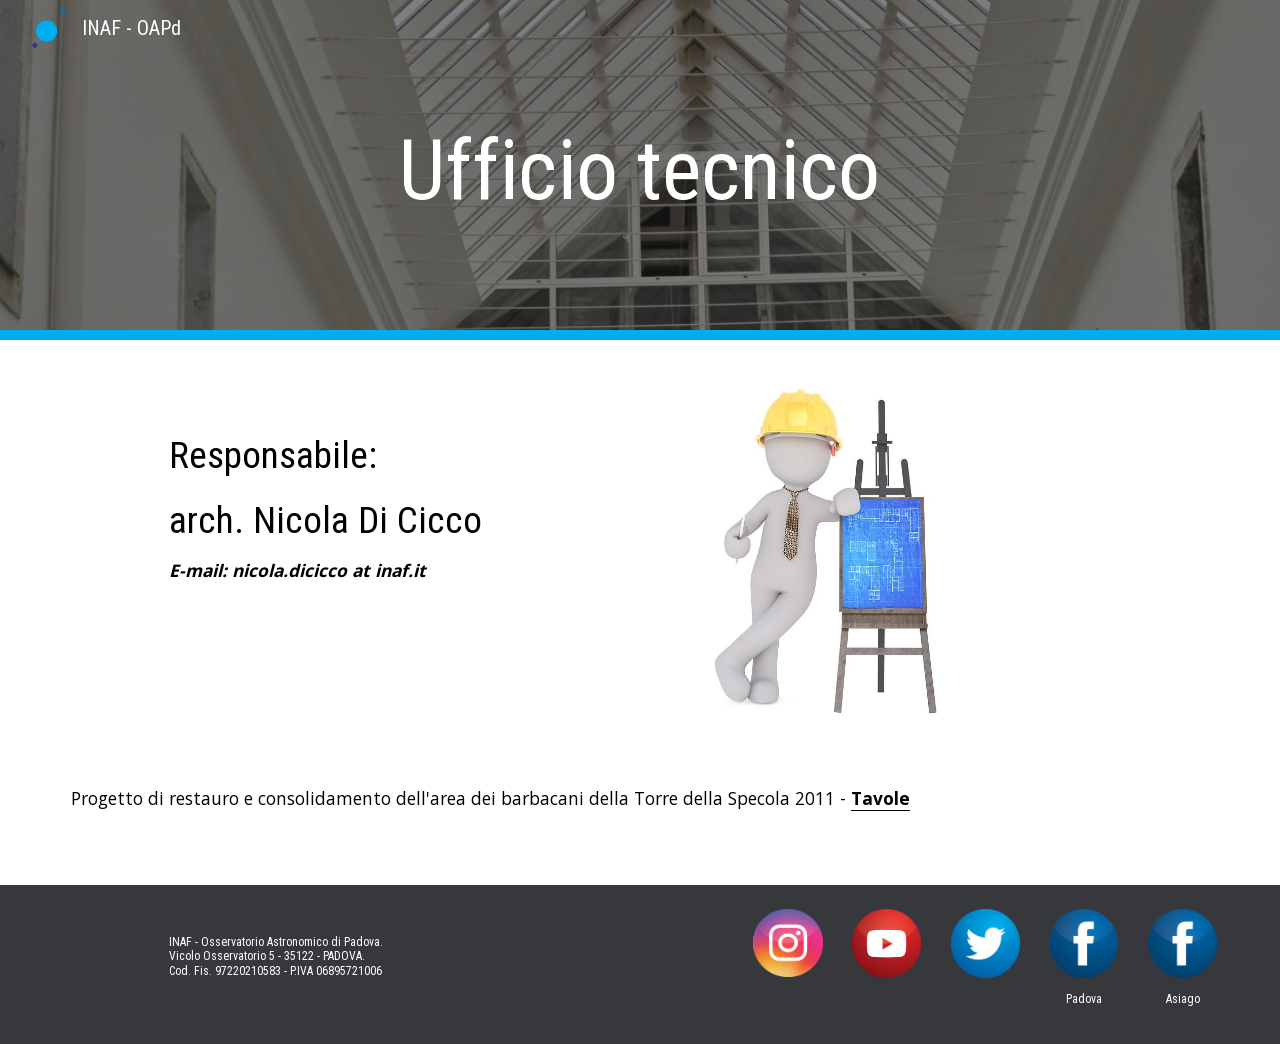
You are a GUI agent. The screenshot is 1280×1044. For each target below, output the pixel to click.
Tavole (880, 798)
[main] (640, 170)
